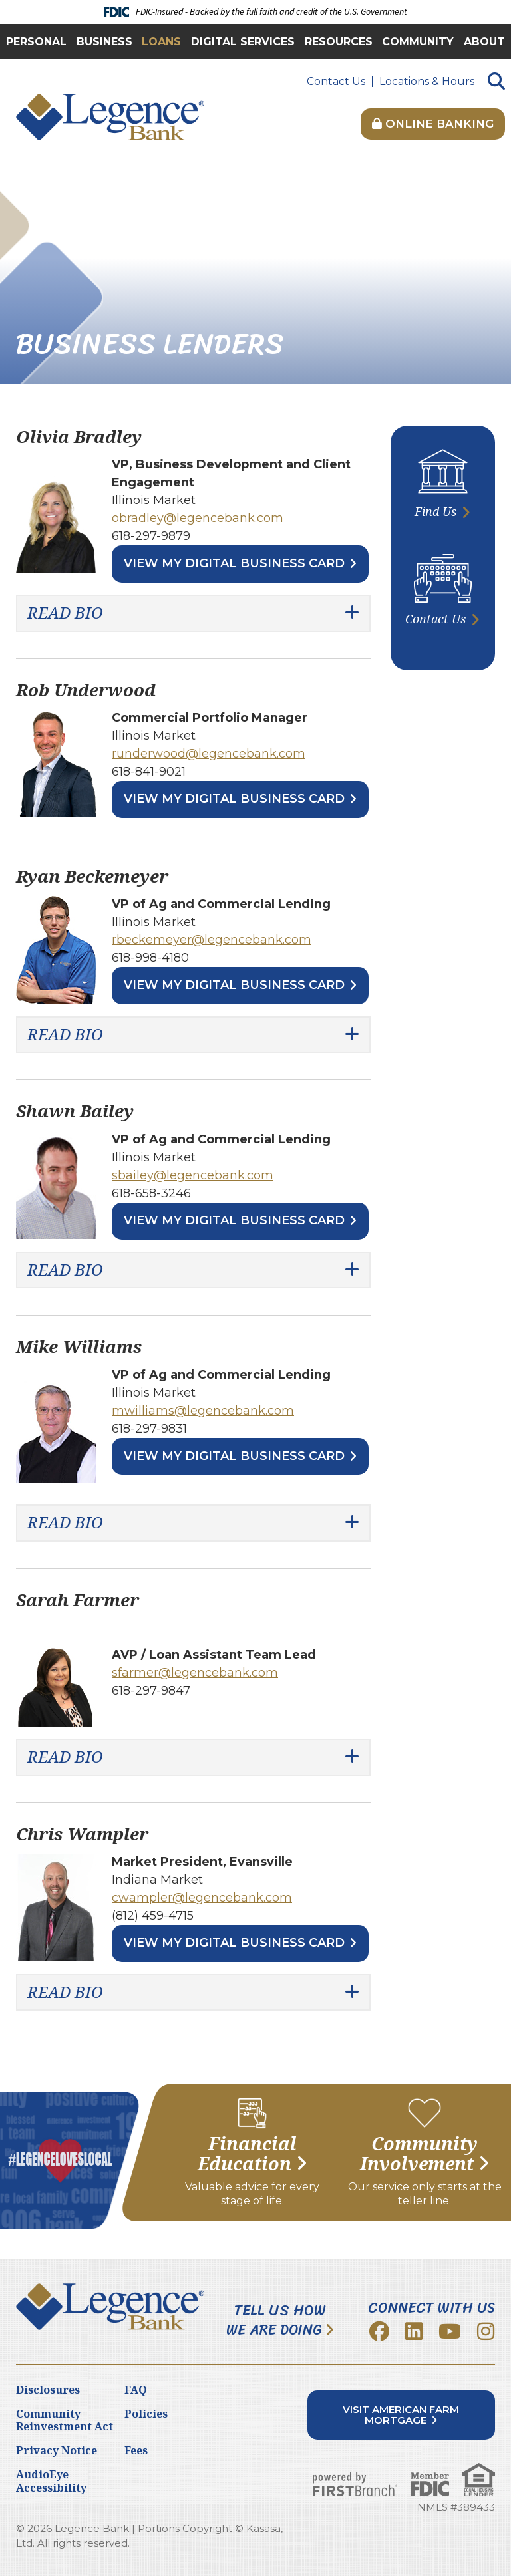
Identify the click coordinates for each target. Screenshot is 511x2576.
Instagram (485, 2331)
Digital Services (243, 41)
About (484, 41)
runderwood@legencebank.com (208, 753)
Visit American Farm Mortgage (401, 2415)
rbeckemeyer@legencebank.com (211, 939)
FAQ (135, 2389)
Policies (146, 2413)
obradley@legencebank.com (197, 518)
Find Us (435, 511)
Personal (36, 41)
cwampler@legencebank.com (202, 1897)
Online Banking (433, 123)
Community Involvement (419, 2154)
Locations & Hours (426, 81)
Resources (339, 41)
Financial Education (247, 2154)
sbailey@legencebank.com (192, 1175)
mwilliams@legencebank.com (203, 1410)
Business (104, 41)
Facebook (379, 2331)
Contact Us (336, 81)
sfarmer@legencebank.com (195, 1672)
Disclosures (48, 2389)
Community (418, 41)
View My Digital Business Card (234, 563)
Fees (136, 2450)
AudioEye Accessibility (51, 2480)
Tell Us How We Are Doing (276, 2320)
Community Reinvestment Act (64, 2420)
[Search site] (496, 82)
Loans (161, 41)
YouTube (449, 2331)
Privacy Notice (56, 2450)
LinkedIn (414, 2331)
